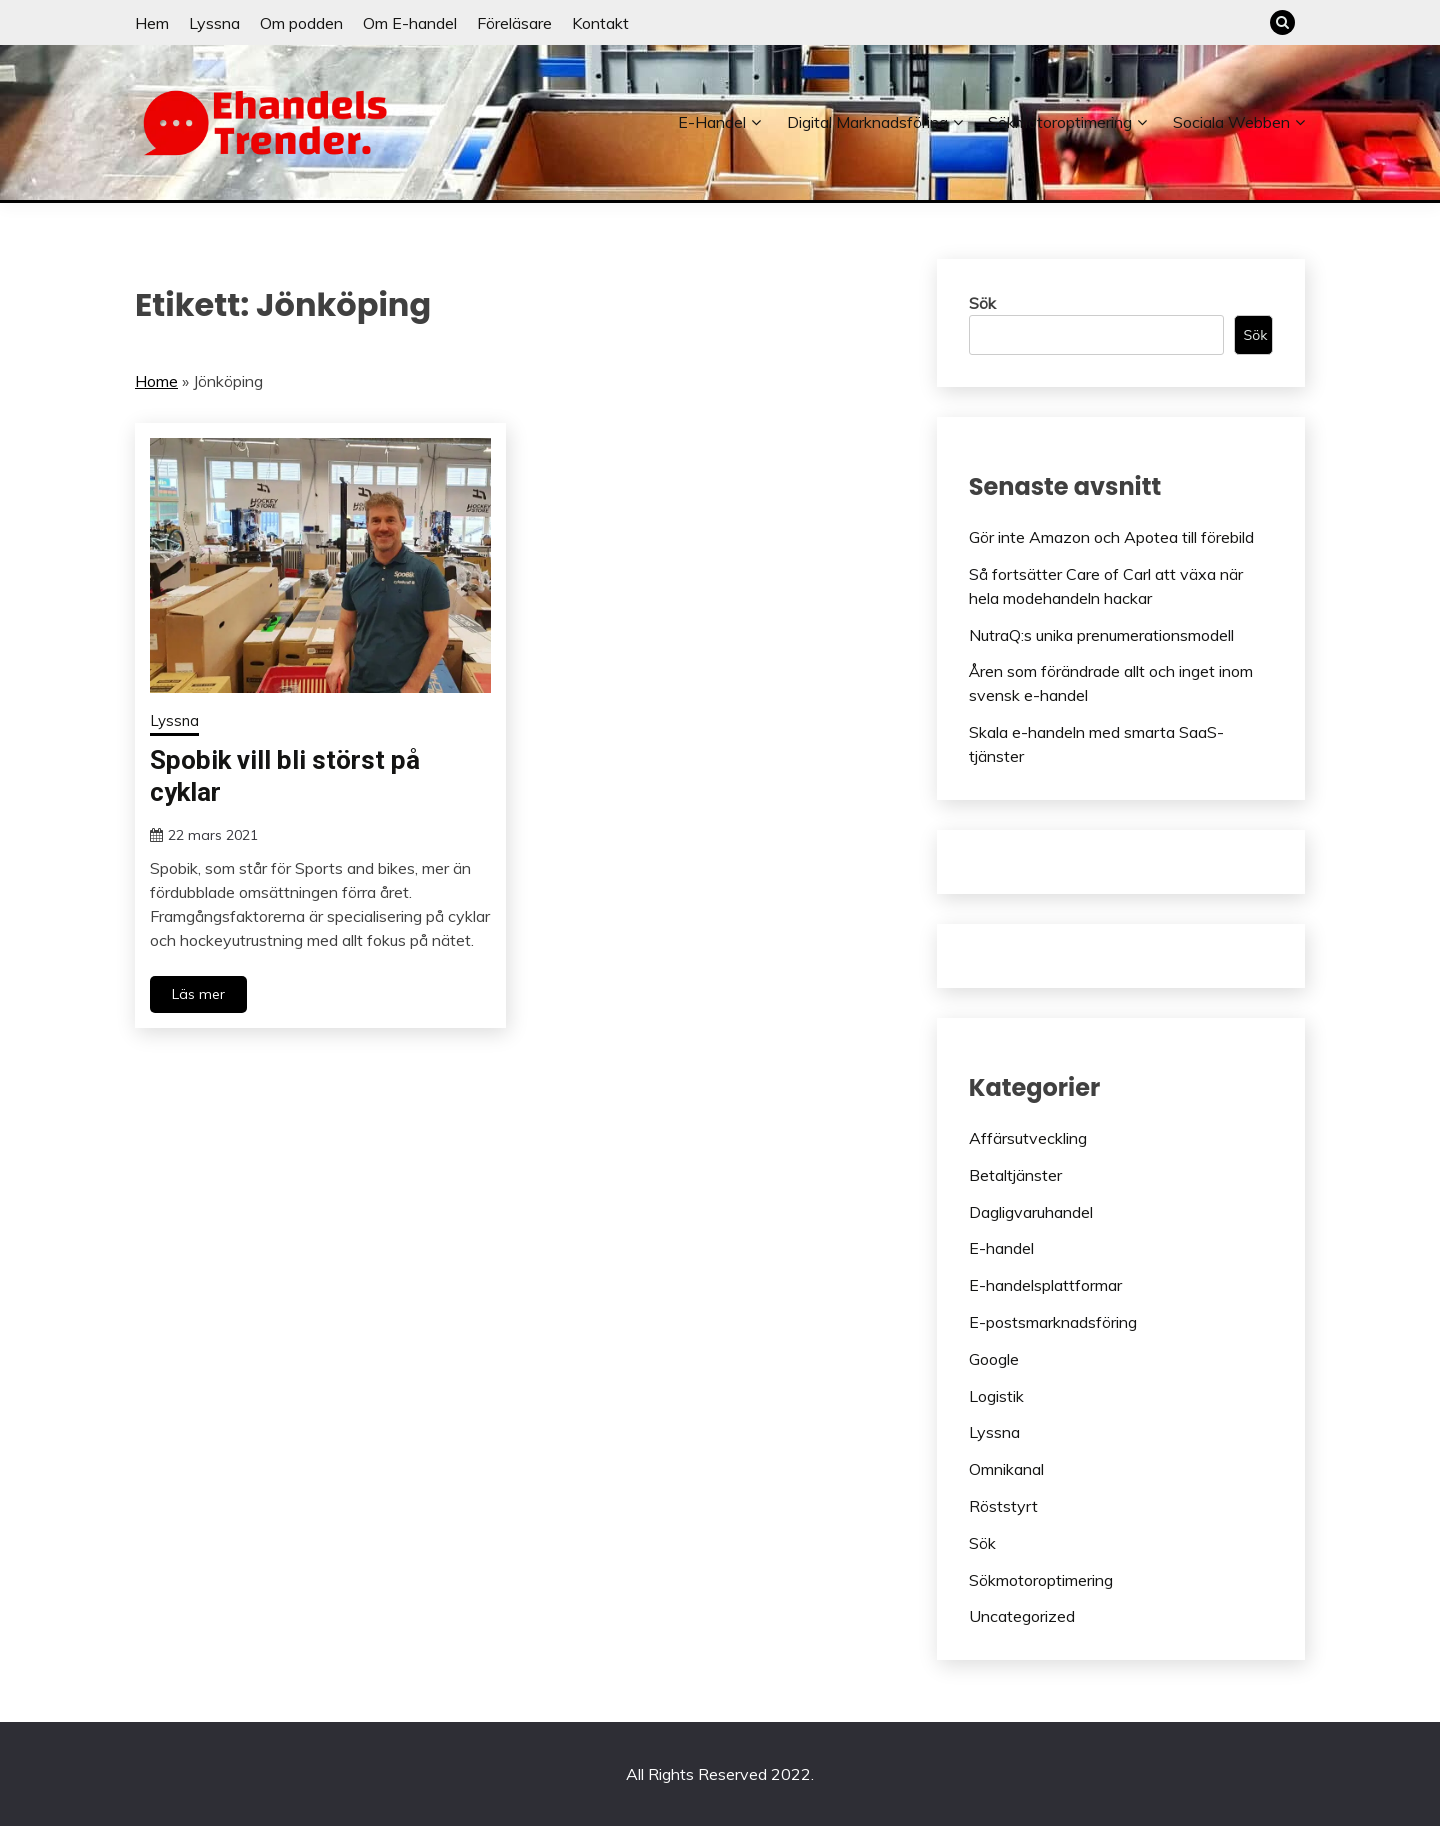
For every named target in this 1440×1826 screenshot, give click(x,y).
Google (994, 1359)
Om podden (301, 23)
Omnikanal (1006, 1469)
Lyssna (214, 23)
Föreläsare (514, 23)
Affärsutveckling (1028, 1138)
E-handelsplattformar (1045, 1285)
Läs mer (198, 994)
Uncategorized (1022, 1616)
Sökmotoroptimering (1060, 122)
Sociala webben (1231, 122)
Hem (152, 23)
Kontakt (600, 23)
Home (156, 381)
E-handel (712, 122)
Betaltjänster (1015, 1175)
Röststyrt (1003, 1506)
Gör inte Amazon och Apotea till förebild (1111, 537)
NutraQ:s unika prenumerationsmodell (1101, 635)
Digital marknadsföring (867, 122)
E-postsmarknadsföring (1053, 1322)
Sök (982, 303)
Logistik (996, 1396)
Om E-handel (410, 23)
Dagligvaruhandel (1031, 1212)
